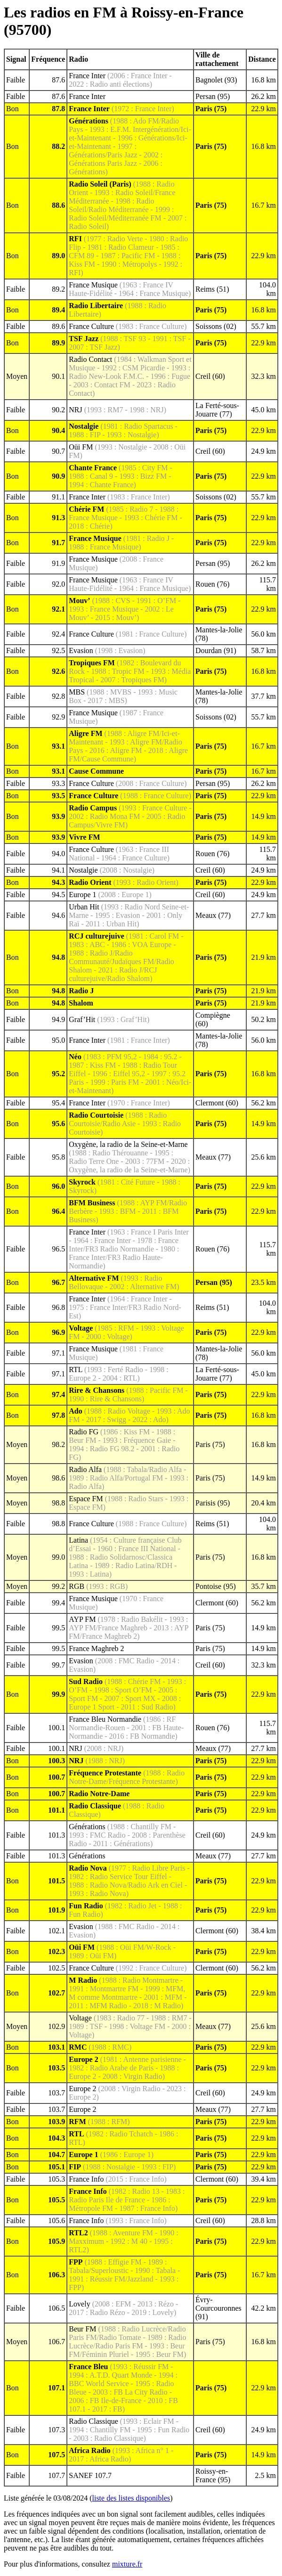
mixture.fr (127, 2564)
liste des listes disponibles (131, 2498)
